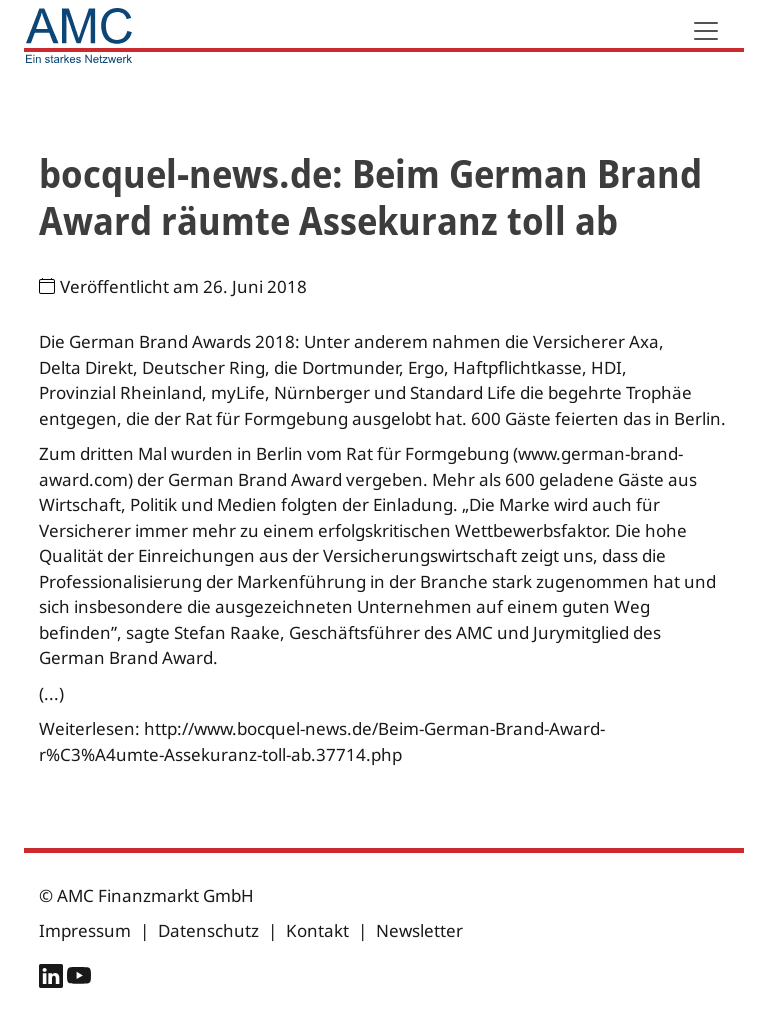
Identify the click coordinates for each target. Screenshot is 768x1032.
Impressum (85, 930)
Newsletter (419, 930)
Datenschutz (208, 930)
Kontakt (317, 930)
